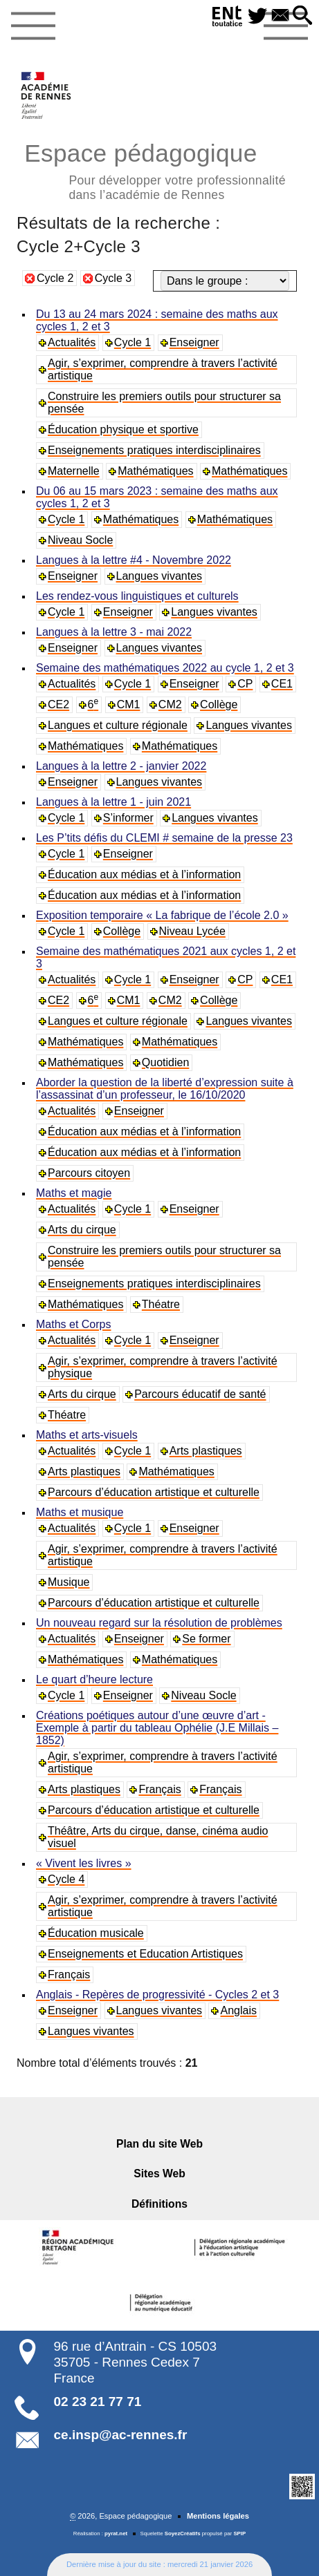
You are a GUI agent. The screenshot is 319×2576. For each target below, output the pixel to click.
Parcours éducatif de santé (200, 1394)
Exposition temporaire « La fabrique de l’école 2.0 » (162, 915)
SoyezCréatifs (183, 2533)
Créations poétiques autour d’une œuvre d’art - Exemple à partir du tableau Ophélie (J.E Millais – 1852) (157, 1728)
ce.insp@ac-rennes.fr (121, 2434)
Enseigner (194, 342)
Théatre (161, 1304)
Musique (68, 1582)
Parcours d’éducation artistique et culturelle (153, 1492)
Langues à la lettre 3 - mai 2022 (114, 632)
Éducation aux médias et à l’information (144, 874)
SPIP (239, 2533)
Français (159, 1789)
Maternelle (74, 471)
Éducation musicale (96, 1933)
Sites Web (159, 2173)
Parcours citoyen (89, 1173)
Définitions (159, 2204)
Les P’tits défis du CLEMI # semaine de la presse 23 (164, 838)
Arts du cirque (82, 1229)
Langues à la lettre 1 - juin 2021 (113, 802)
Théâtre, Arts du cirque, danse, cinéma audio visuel (158, 1837)
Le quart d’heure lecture (94, 1679)
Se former (206, 1639)
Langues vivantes (159, 576)
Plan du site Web (159, 2144)
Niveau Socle (80, 540)
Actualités (71, 342)
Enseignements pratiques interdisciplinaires (154, 450)
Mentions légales (218, 2516)
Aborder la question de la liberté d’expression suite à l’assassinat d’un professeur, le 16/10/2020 (164, 1089)
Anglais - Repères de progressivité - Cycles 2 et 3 (157, 1994)
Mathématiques (155, 471)
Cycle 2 (55, 278)
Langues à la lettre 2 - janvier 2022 (121, 766)
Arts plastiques (206, 1451)
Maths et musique (79, 1512)
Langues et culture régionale (118, 725)
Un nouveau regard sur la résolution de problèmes (159, 1623)
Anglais (238, 2010)
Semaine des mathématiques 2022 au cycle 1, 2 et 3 (165, 668)
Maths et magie (73, 1193)
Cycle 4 (66, 1879)
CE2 (58, 704)
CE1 (282, 684)
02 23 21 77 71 (98, 2401)
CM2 (170, 704)
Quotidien (166, 1062)
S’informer (128, 818)
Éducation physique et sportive (123, 429)
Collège (218, 704)
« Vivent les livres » (83, 1863)
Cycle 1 (132, 342)
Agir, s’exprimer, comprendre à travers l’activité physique (162, 1367)
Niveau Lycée (192, 931)
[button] (302, 16)
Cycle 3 (113, 278)
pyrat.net (115, 2533)
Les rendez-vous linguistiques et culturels (137, 596)
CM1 (128, 704)
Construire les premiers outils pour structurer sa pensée (164, 402)
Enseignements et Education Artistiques (145, 1954)
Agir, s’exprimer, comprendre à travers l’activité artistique (162, 369)
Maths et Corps (73, 1324)
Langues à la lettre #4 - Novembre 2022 (133, 560)
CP (245, 684)
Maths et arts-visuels (87, 1435)
